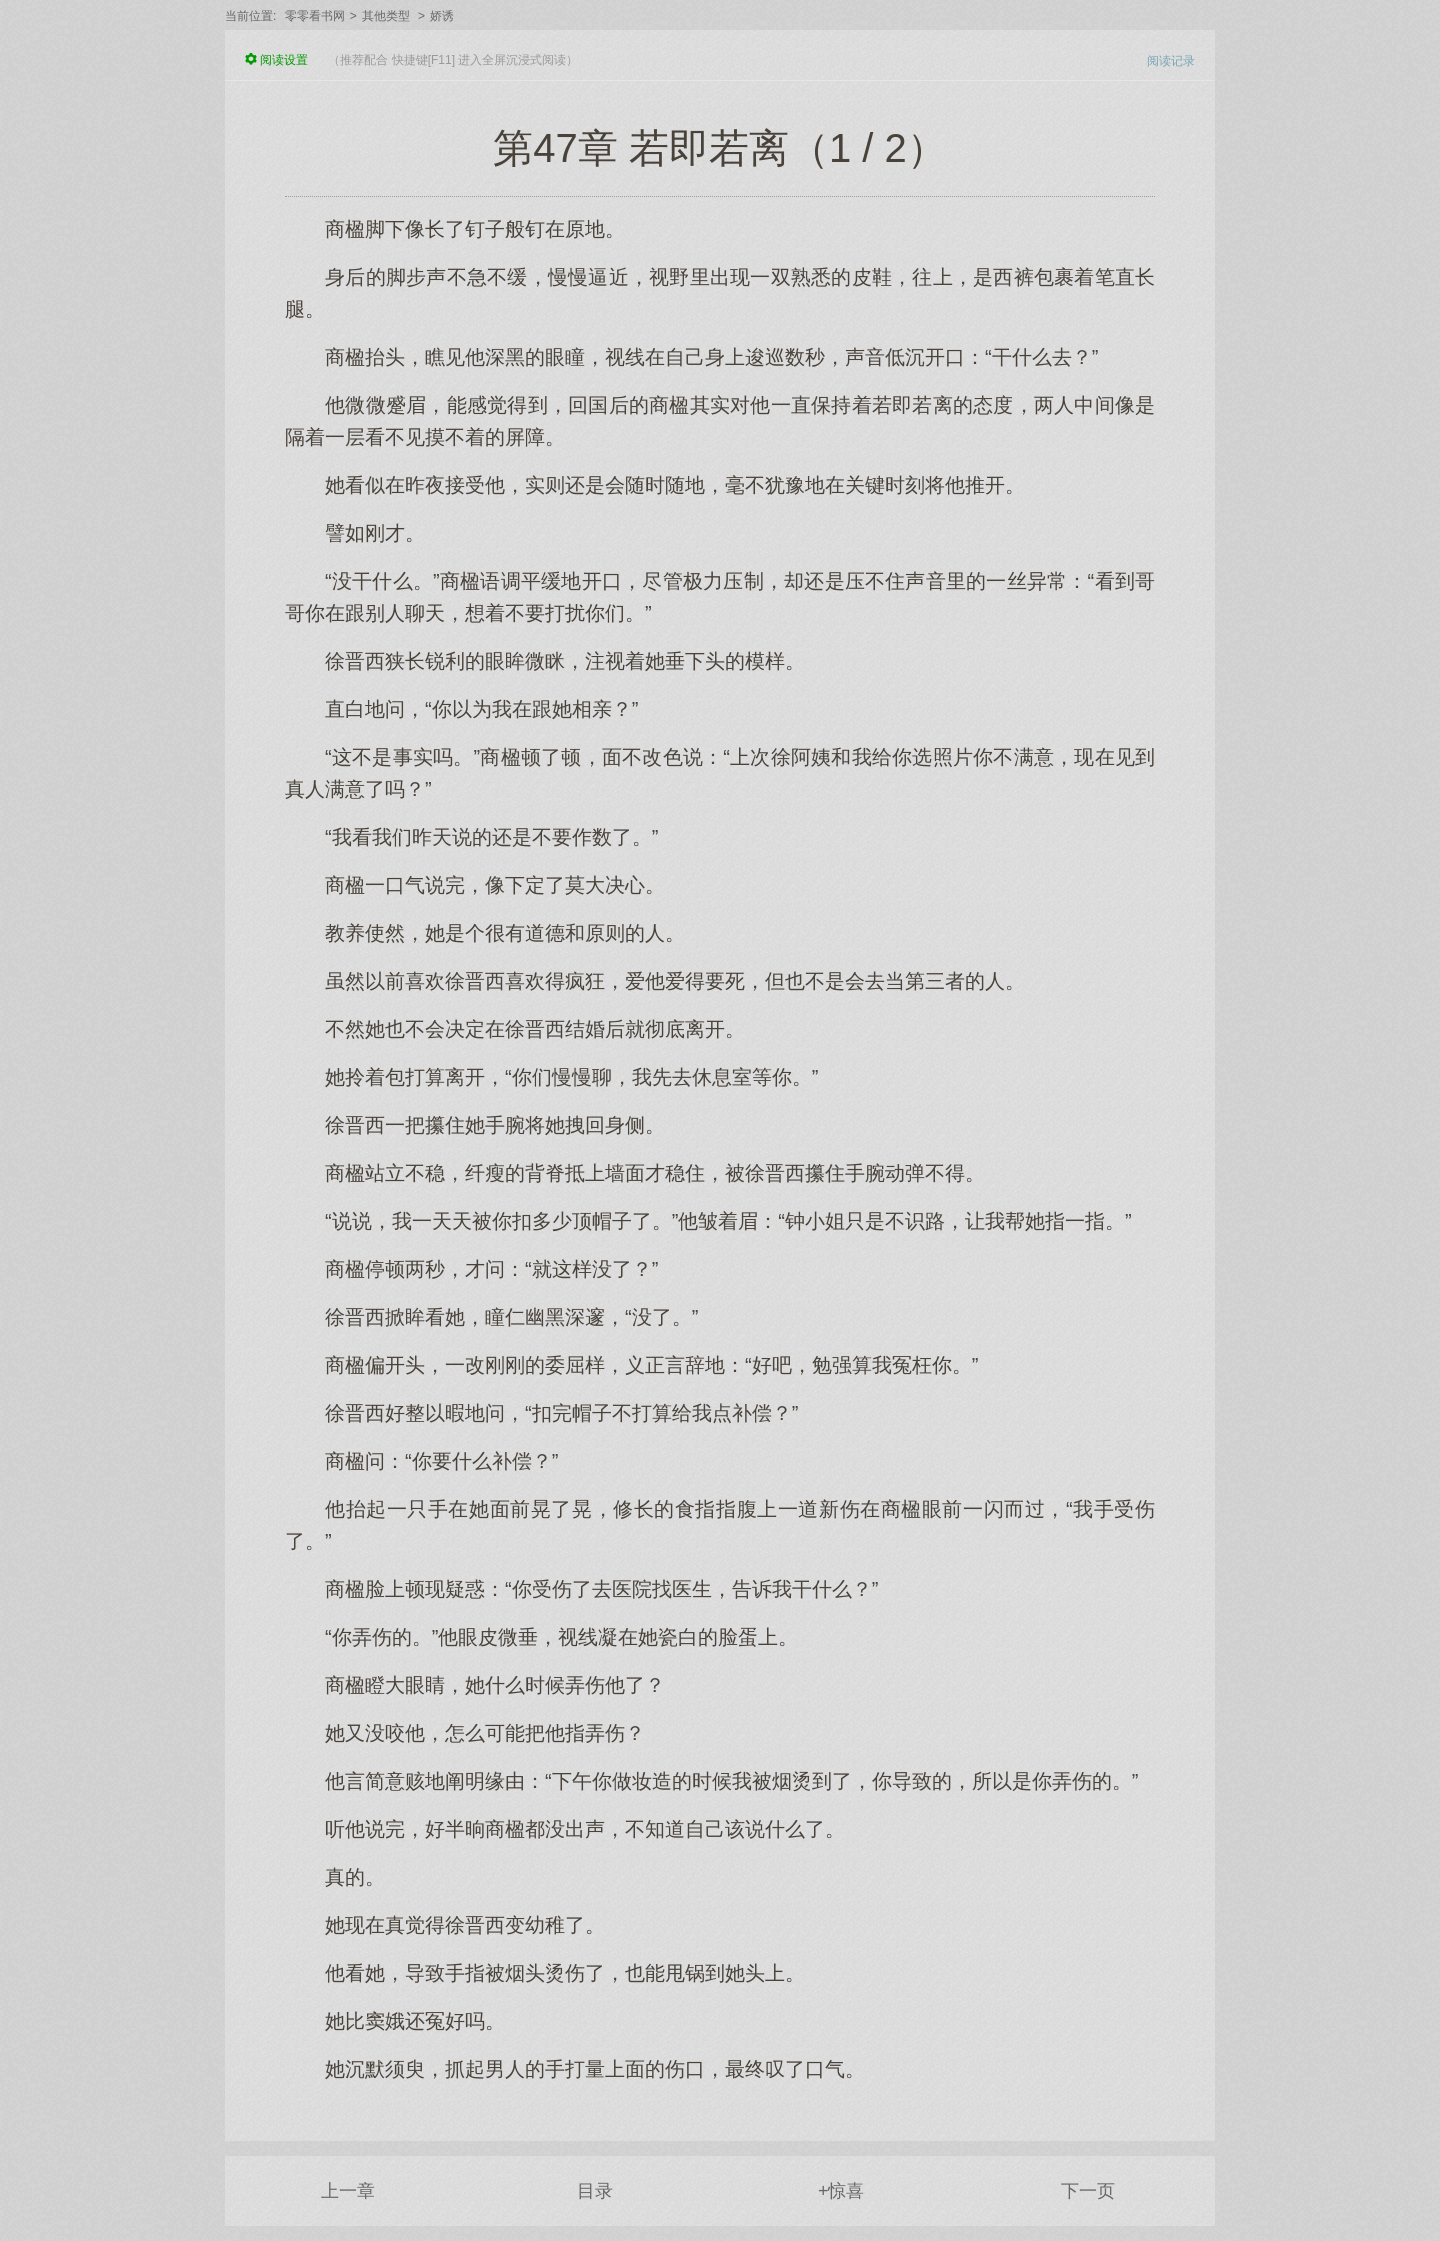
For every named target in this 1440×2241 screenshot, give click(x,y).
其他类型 (386, 16)
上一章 (348, 2191)
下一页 (1088, 2191)
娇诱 (442, 16)
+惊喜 (841, 2191)
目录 (595, 2191)
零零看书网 (315, 16)
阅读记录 (1171, 61)
